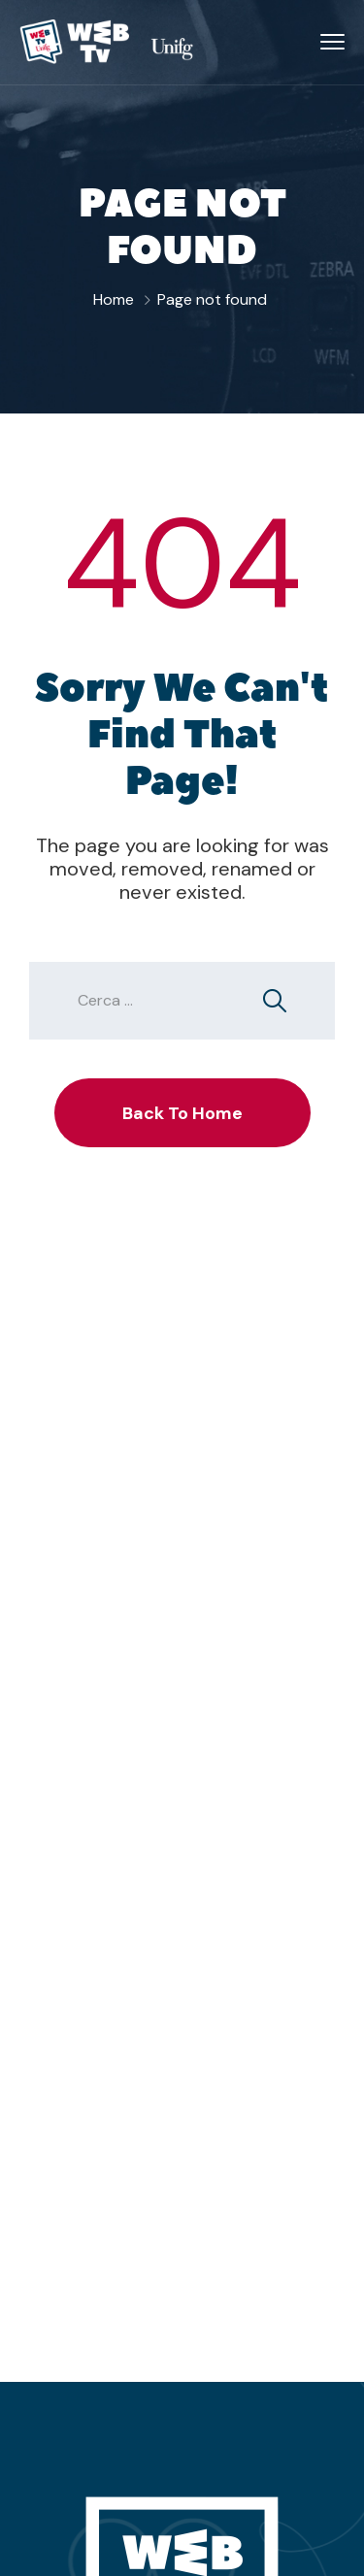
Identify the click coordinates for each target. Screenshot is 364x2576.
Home (113, 299)
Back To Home (182, 1113)
